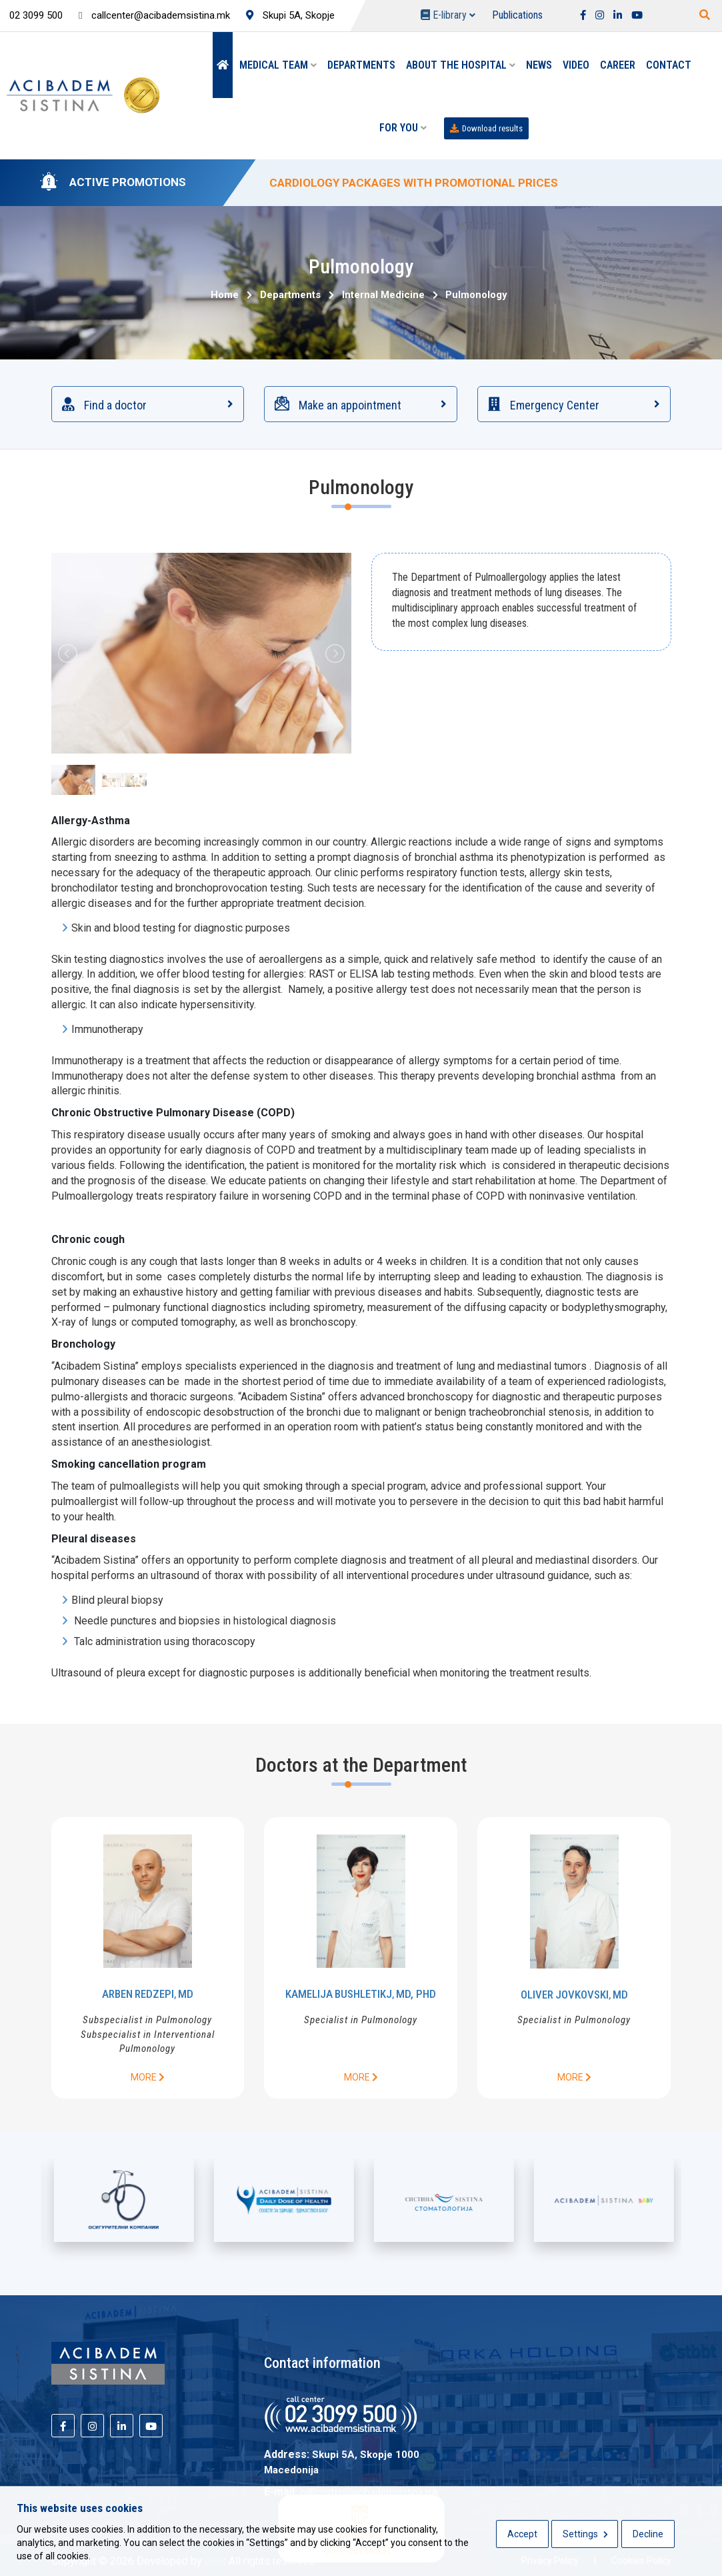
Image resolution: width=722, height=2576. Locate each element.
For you (403, 127)
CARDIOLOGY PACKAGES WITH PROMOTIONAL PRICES (413, 182)
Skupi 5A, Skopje (290, 15)
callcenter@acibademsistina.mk (154, 15)
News (539, 65)
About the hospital (460, 65)
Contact (668, 65)
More (148, 2077)
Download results (486, 128)
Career (617, 65)
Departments (361, 65)
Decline (648, 2534)
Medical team (278, 65)
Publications (517, 15)
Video (576, 65)
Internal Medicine (381, 295)
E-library (448, 15)
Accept (522, 2534)
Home (225, 295)
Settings (585, 2534)
